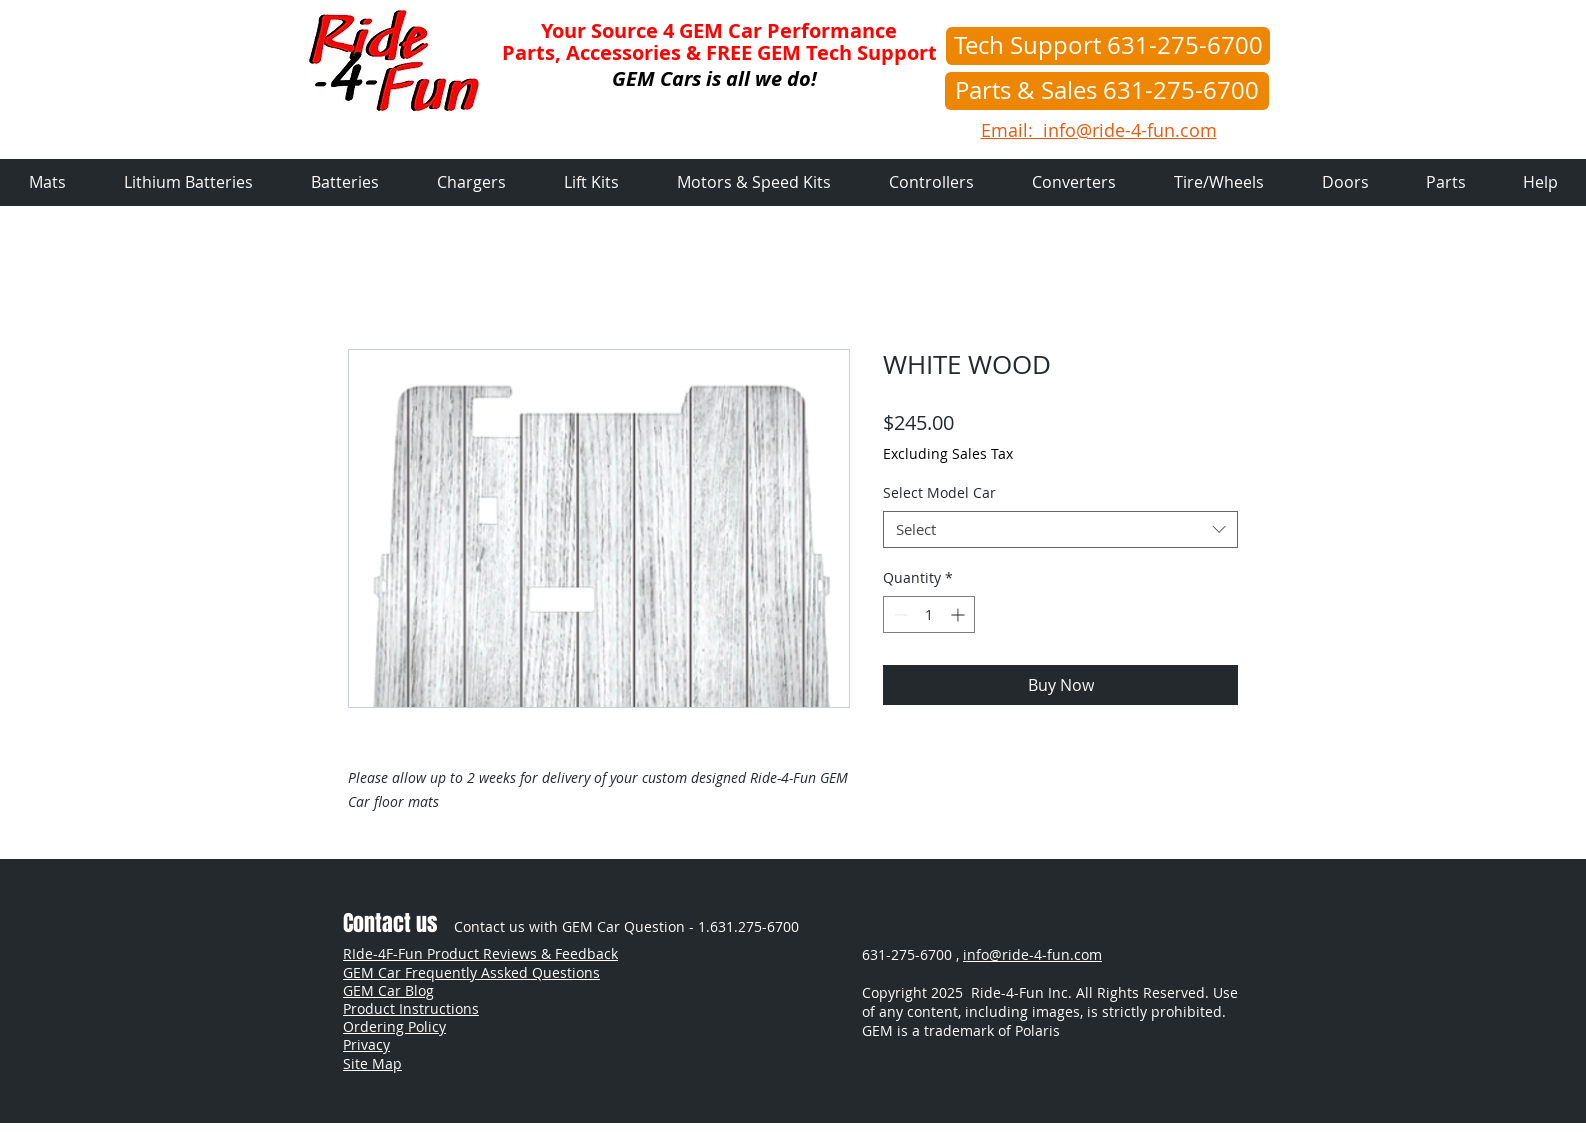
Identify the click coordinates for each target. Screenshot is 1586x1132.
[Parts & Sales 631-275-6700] (1107, 91)
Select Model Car (939, 492)
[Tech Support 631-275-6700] (1108, 46)
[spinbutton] (929, 614)
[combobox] (1060, 530)
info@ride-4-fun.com (1032, 954)
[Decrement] (898, 614)
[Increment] (959, 614)
